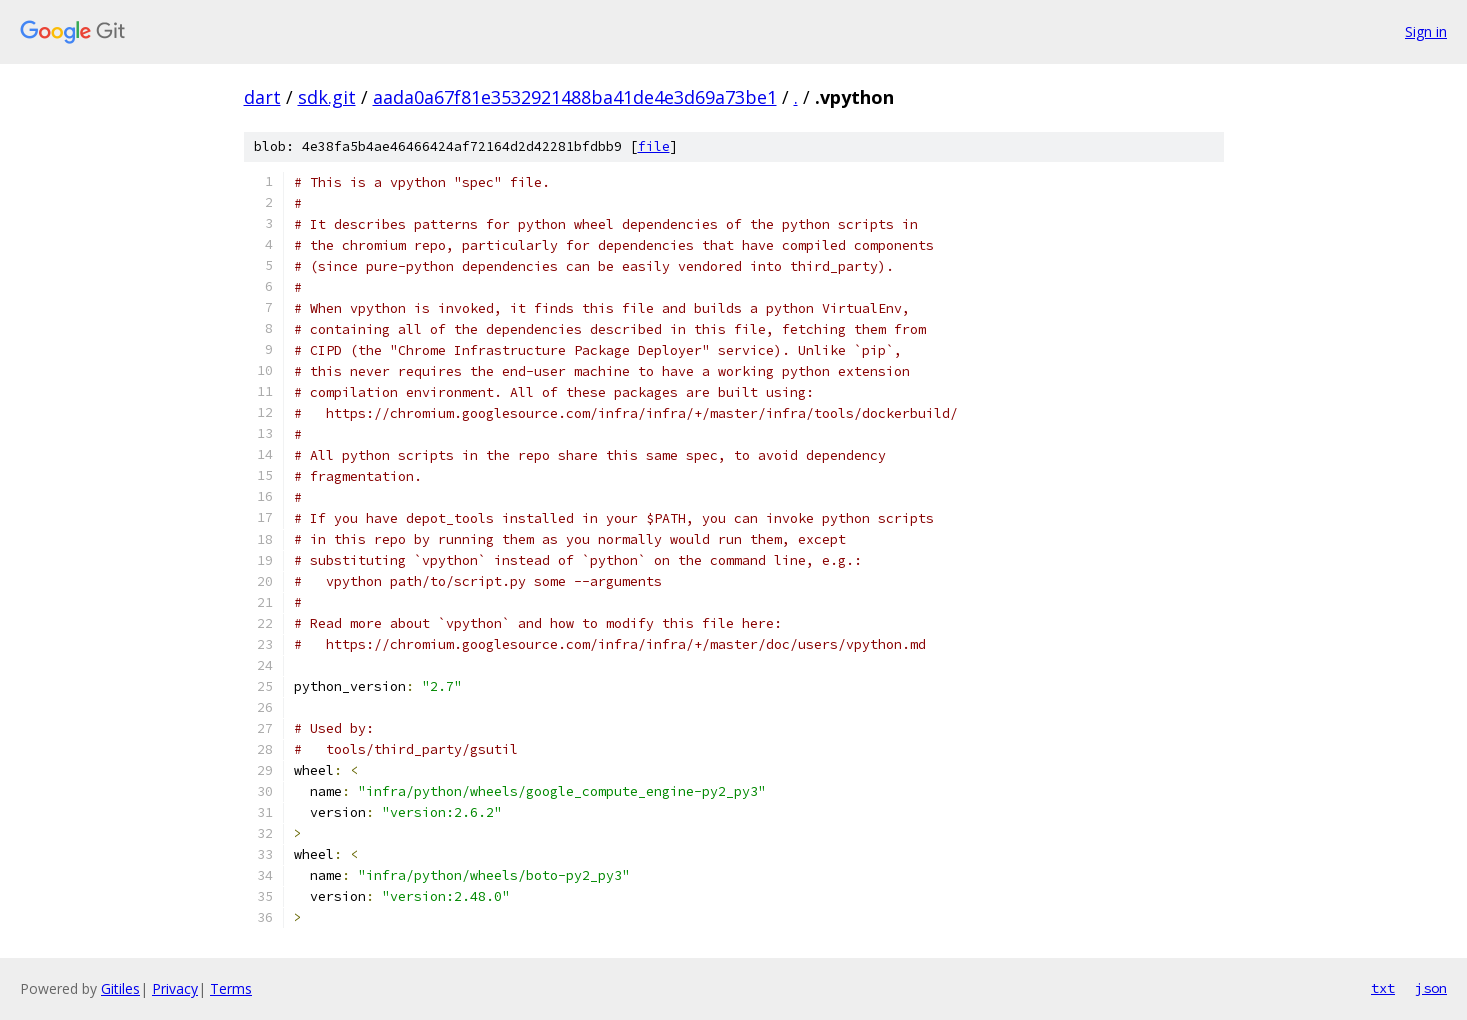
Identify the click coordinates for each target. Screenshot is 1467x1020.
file (654, 146)
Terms (231, 988)
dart (262, 97)
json (1431, 988)
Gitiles (120, 988)
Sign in (1426, 31)
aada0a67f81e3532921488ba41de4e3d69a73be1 (575, 97)
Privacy (175, 988)
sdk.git (327, 97)
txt (1383, 988)
